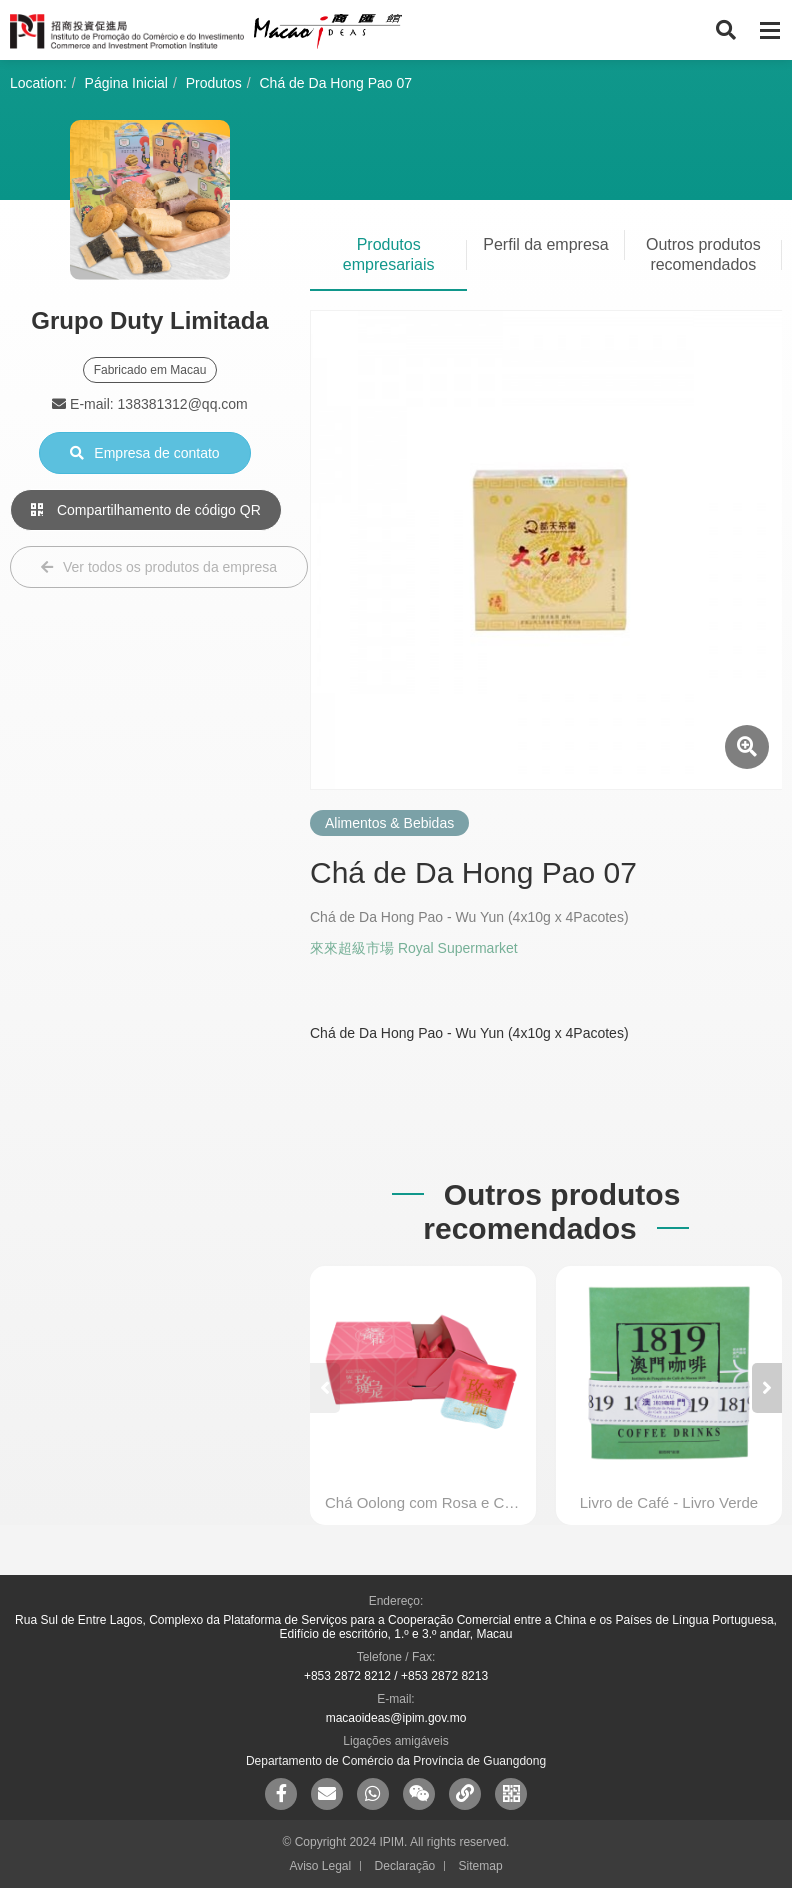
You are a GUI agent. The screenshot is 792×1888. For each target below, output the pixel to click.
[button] (767, 1388)
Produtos (214, 83)
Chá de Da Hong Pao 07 (336, 83)
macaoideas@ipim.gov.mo (396, 1718)
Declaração (405, 1866)
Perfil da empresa (545, 244)
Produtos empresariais (389, 254)
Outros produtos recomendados (703, 254)
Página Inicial (126, 83)
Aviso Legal (320, 1866)
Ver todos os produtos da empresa (159, 567)
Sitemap (481, 1866)
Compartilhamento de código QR (146, 510)
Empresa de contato (144, 453)
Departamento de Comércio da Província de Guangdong (396, 1761)
